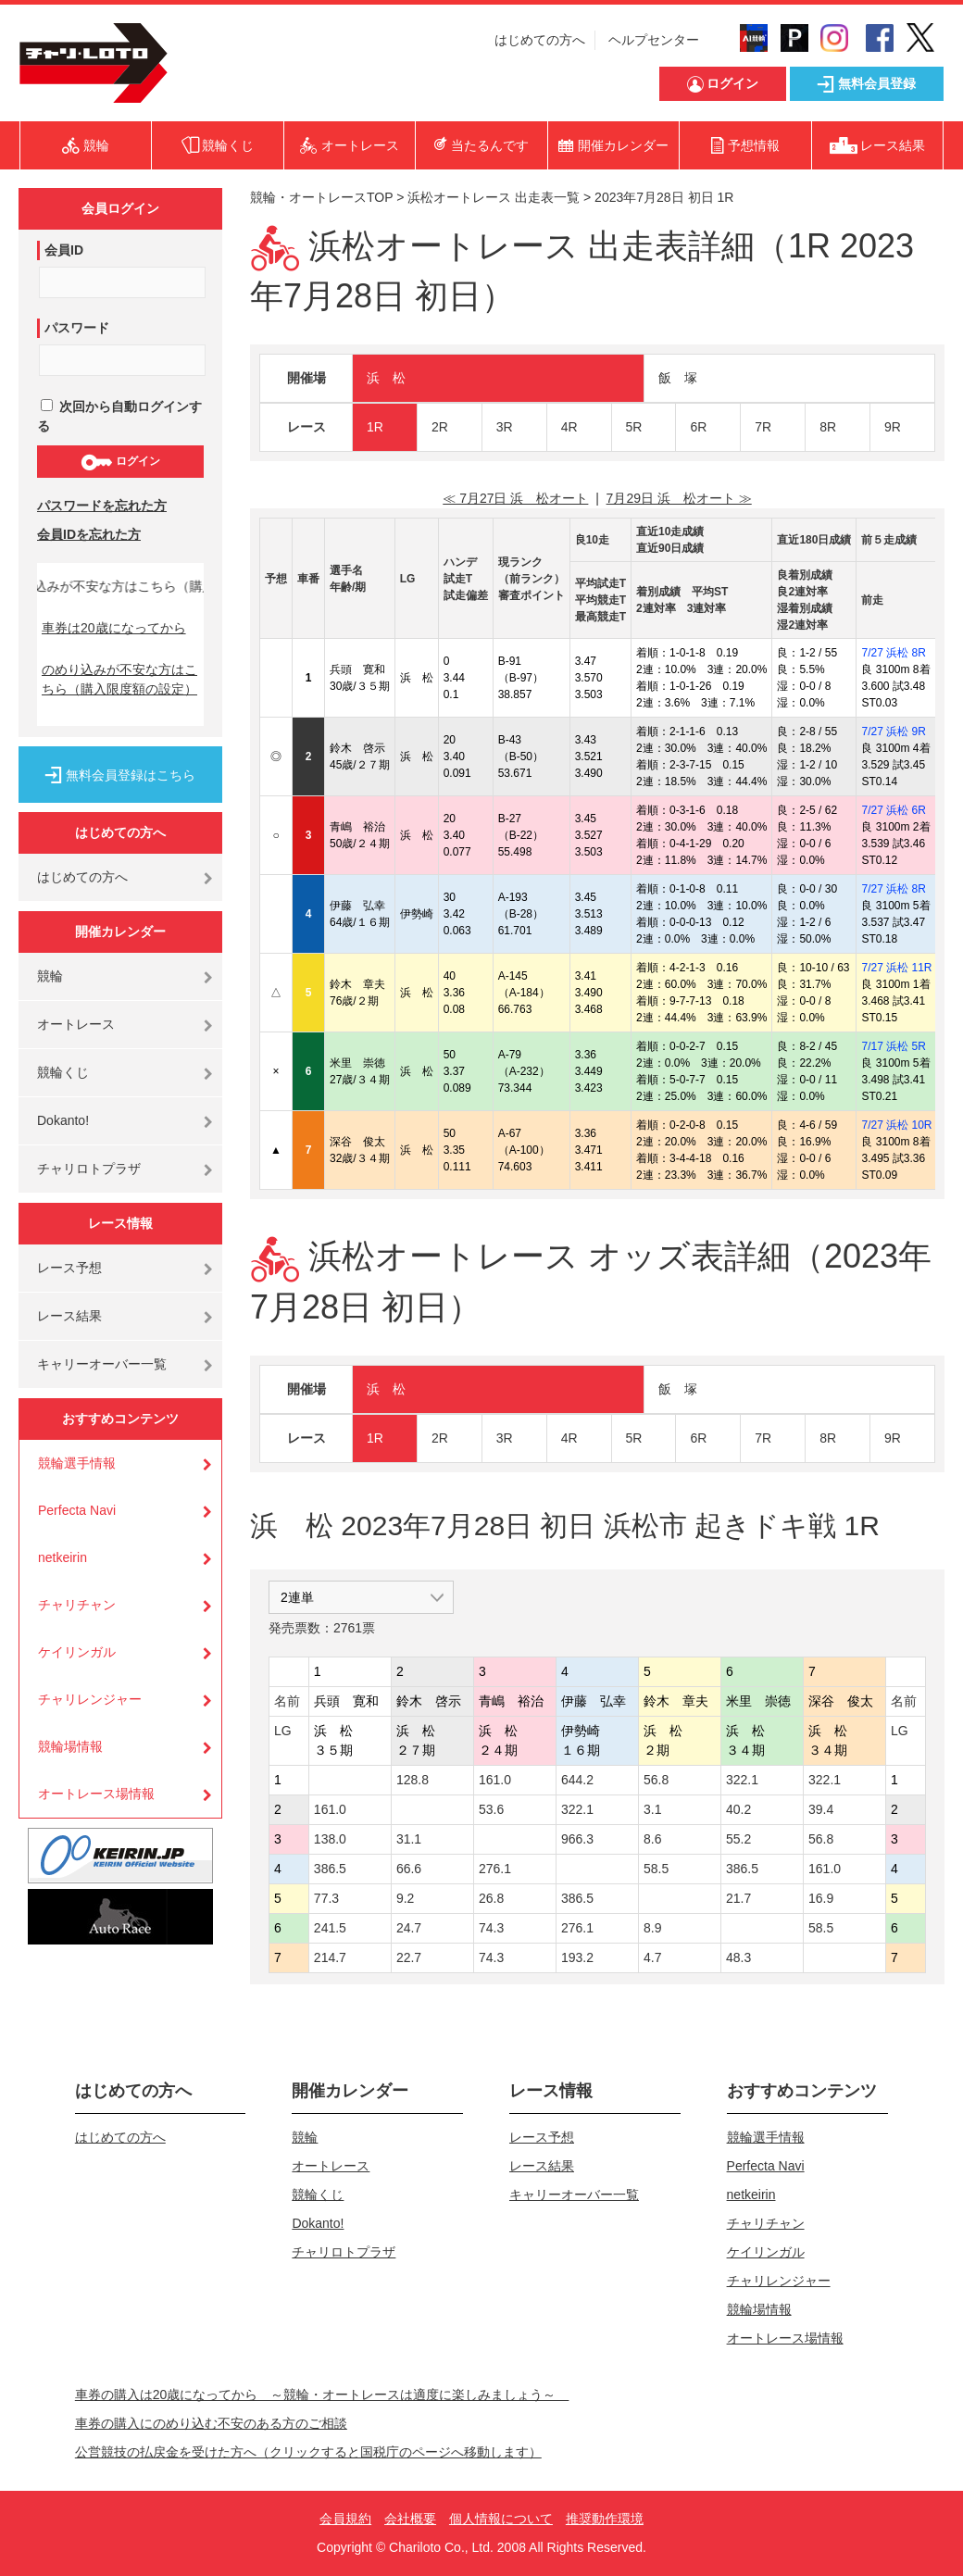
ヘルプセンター (653, 39)
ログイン (120, 462)
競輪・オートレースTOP (321, 197)
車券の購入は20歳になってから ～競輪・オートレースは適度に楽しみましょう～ (322, 2394)
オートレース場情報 (96, 1793)
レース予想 (69, 1267)
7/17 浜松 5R (893, 1046)
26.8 (491, 1898)
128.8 (412, 1779)
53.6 (491, 1809)
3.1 (652, 1809)
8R (827, 426)
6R (698, 426)
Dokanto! (63, 1120)
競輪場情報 (70, 1746)
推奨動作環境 (605, 2518)
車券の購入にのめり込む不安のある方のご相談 (211, 2423)
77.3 (326, 1898)
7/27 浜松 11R (896, 967)
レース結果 (69, 1315)
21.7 (738, 1898)
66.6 (408, 1868)
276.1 (495, 1868)
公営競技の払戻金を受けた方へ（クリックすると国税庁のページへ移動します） (308, 2452)
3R (504, 426)
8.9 (652, 1927)
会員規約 (345, 2518)
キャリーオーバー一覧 (102, 1364)
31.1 (408, 1839)
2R (439, 426)
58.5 (656, 1868)
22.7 (408, 1957)
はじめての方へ (539, 39)
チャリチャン (77, 1604)
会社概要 (410, 2518)
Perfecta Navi (77, 1510)
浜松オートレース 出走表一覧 (493, 197)
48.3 (738, 1957)
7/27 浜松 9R (893, 731)
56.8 (656, 1779)
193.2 (577, 1957)
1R (375, 426)
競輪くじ (63, 1072)
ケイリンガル (77, 1651)
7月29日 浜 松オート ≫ (679, 498)
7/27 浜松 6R (893, 810)
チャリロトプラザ (89, 1168)
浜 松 (386, 377)
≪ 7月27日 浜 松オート (515, 498)
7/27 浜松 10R (896, 1125)
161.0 (495, 1779)
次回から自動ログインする (119, 416)
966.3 (577, 1839)
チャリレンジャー (90, 1699)
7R (763, 426)
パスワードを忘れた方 (102, 505)
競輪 (50, 976)
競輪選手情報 (77, 1463)
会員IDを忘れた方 (89, 534)
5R (634, 426)
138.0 (330, 1839)
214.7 (330, 1957)
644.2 (577, 1779)
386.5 (330, 1868)
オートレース (76, 1024)
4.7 (652, 1957)
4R (569, 426)
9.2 (405, 1898)
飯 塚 (677, 377)
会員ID (63, 250)
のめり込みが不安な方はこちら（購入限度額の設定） (119, 679)
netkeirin (62, 1557)
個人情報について (501, 2518)
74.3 (491, 1927)
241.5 (330, 1927)
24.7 (408, 1927)
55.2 (738, 1839)
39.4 (820, 1809)
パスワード (76, 327)
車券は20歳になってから (114, 627)
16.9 (820, 1898)
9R (892, 426)
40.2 (738, 1809)
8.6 (652, 1839)
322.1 (742, 1779)
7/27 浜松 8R (893, 652)
